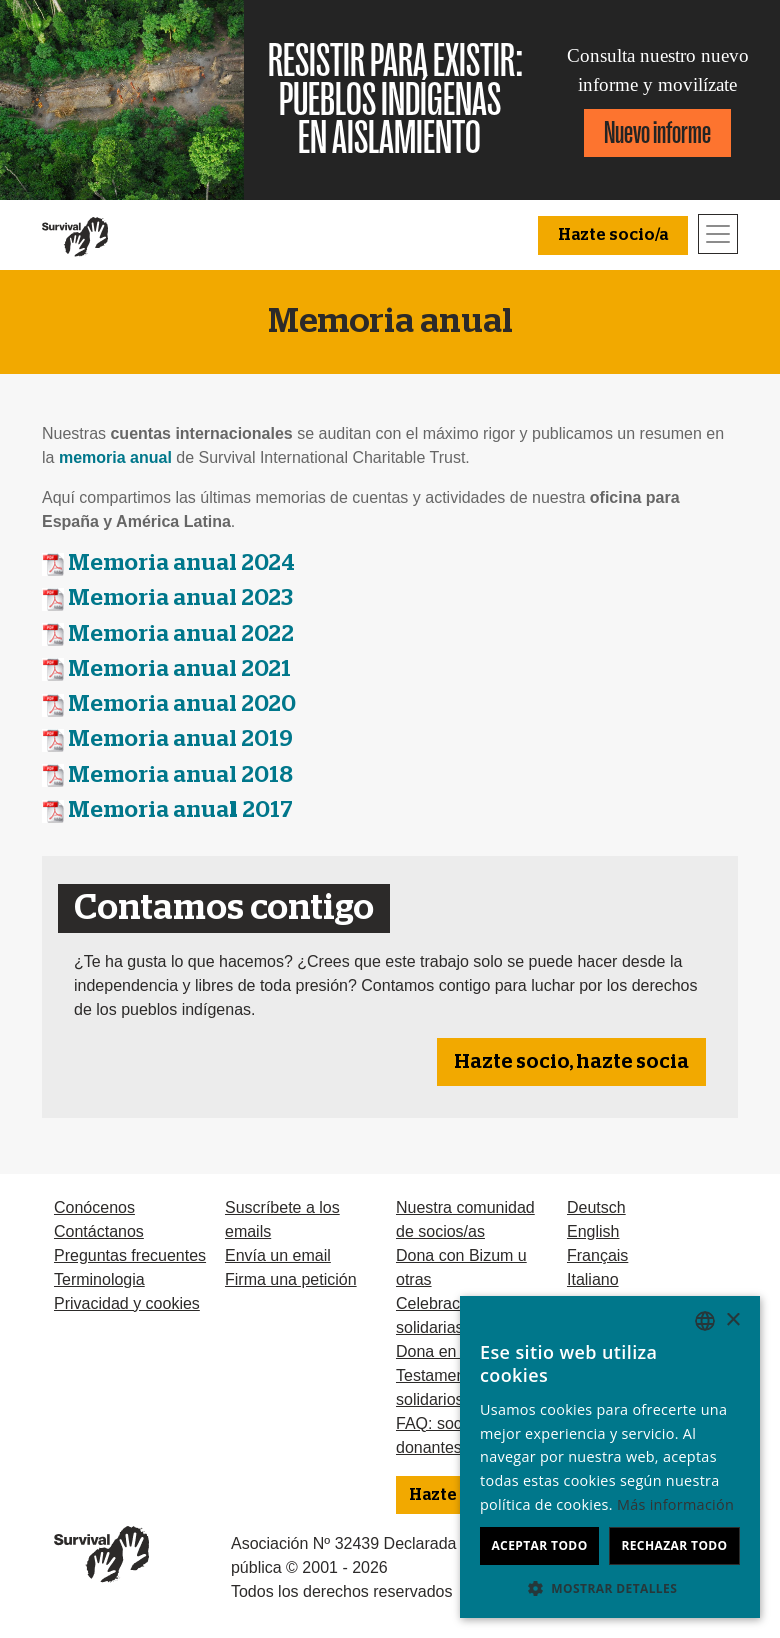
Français (597, 1255)
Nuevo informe (657, 132)
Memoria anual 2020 (182, 704)
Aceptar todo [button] (539, 1545)
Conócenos (94, 1207)
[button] (610, 1588)
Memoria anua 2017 (180, 810)
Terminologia (99, 1279)
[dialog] (610, 1457)
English (593, 1231)
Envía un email (278, 1255)
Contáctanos (99, 1231)
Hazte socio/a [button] (613, 235)
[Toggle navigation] (718, 234)
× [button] (732, 1320)
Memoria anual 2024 (181, 563)
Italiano (593, 1279)
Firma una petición (291, 1279)
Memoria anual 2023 (180, 598)
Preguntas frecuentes (130, 1255)
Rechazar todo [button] (674, 1545)
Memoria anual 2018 (180, 775)
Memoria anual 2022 (181, 634)
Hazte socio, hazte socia (571, 1062)
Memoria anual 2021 (179, 669)
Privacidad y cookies (127, 1303)
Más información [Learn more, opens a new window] (675, 1504)
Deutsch (596, 1207)
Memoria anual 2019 (180, 739)
